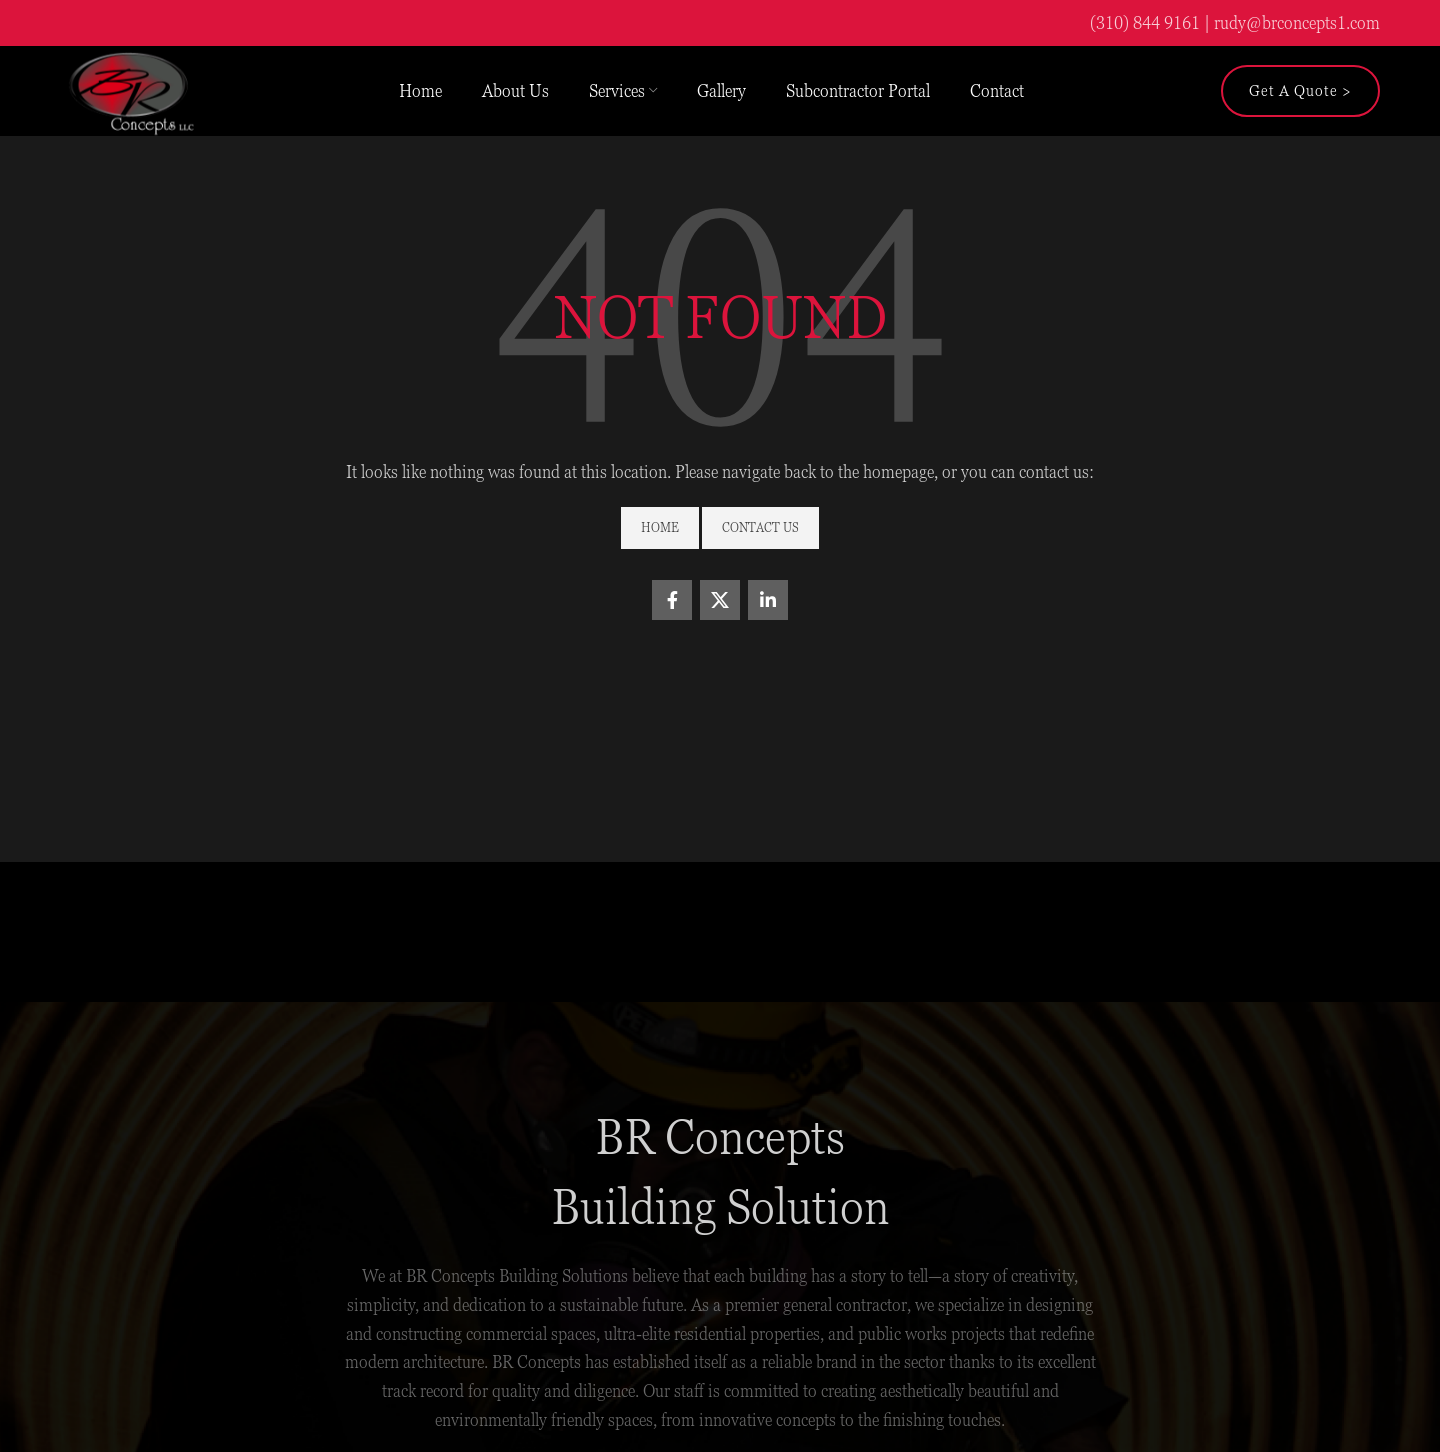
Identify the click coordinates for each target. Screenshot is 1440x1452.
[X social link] (720, 600)
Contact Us (760, 527)
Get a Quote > (1300, 90)
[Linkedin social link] (768, 600)
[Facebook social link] (672, 600)
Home (660, 527)
